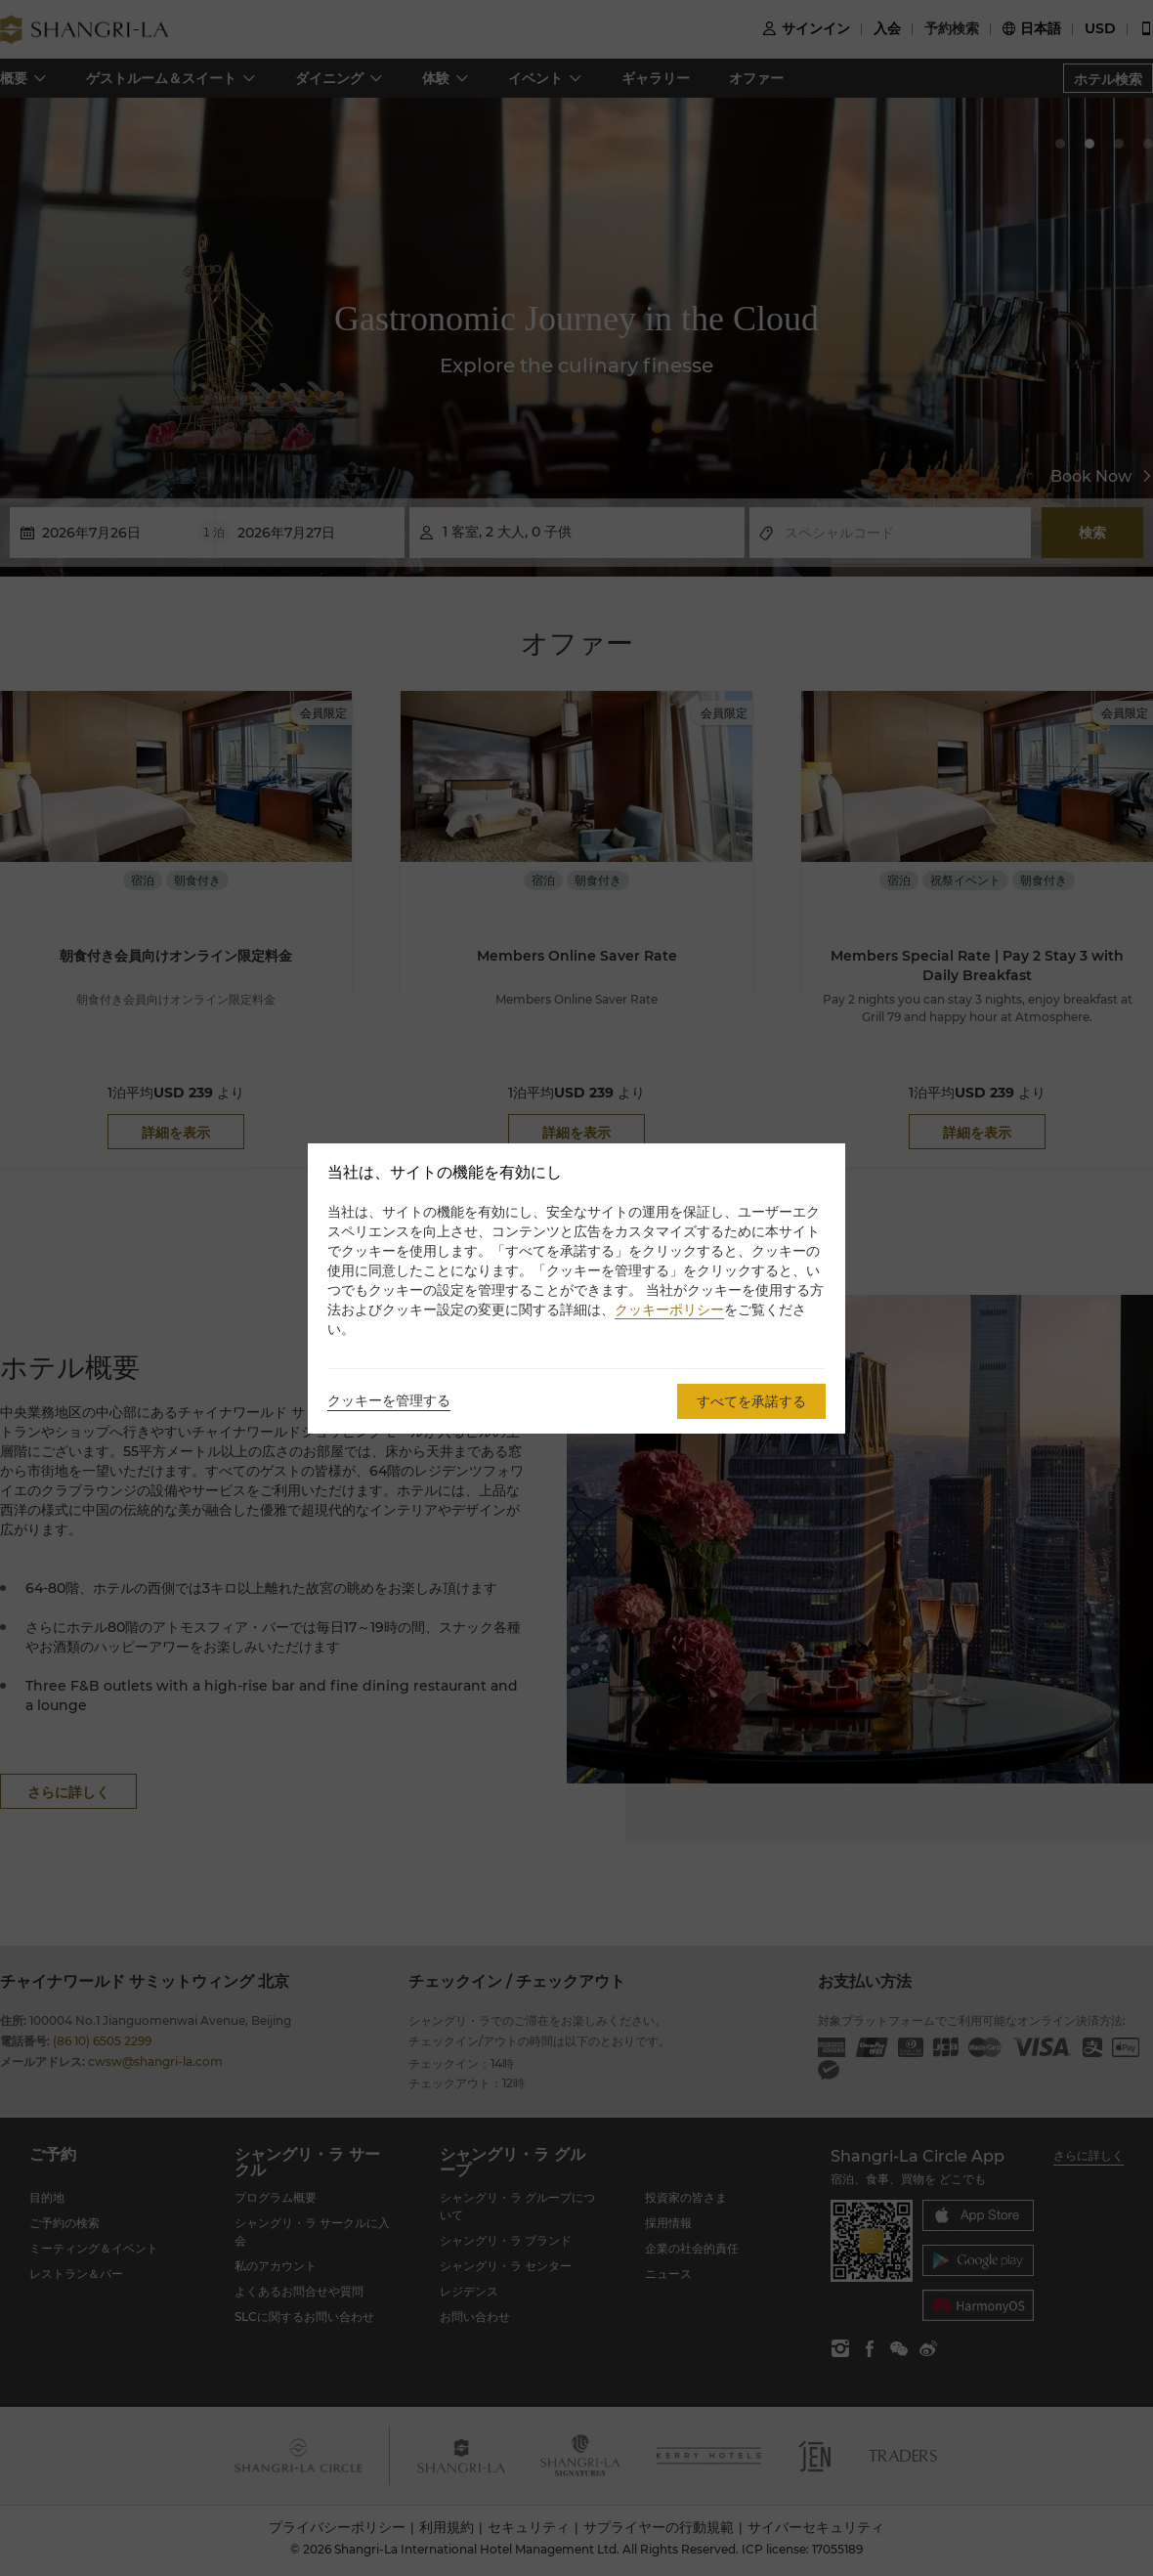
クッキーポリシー (669, 1309)
